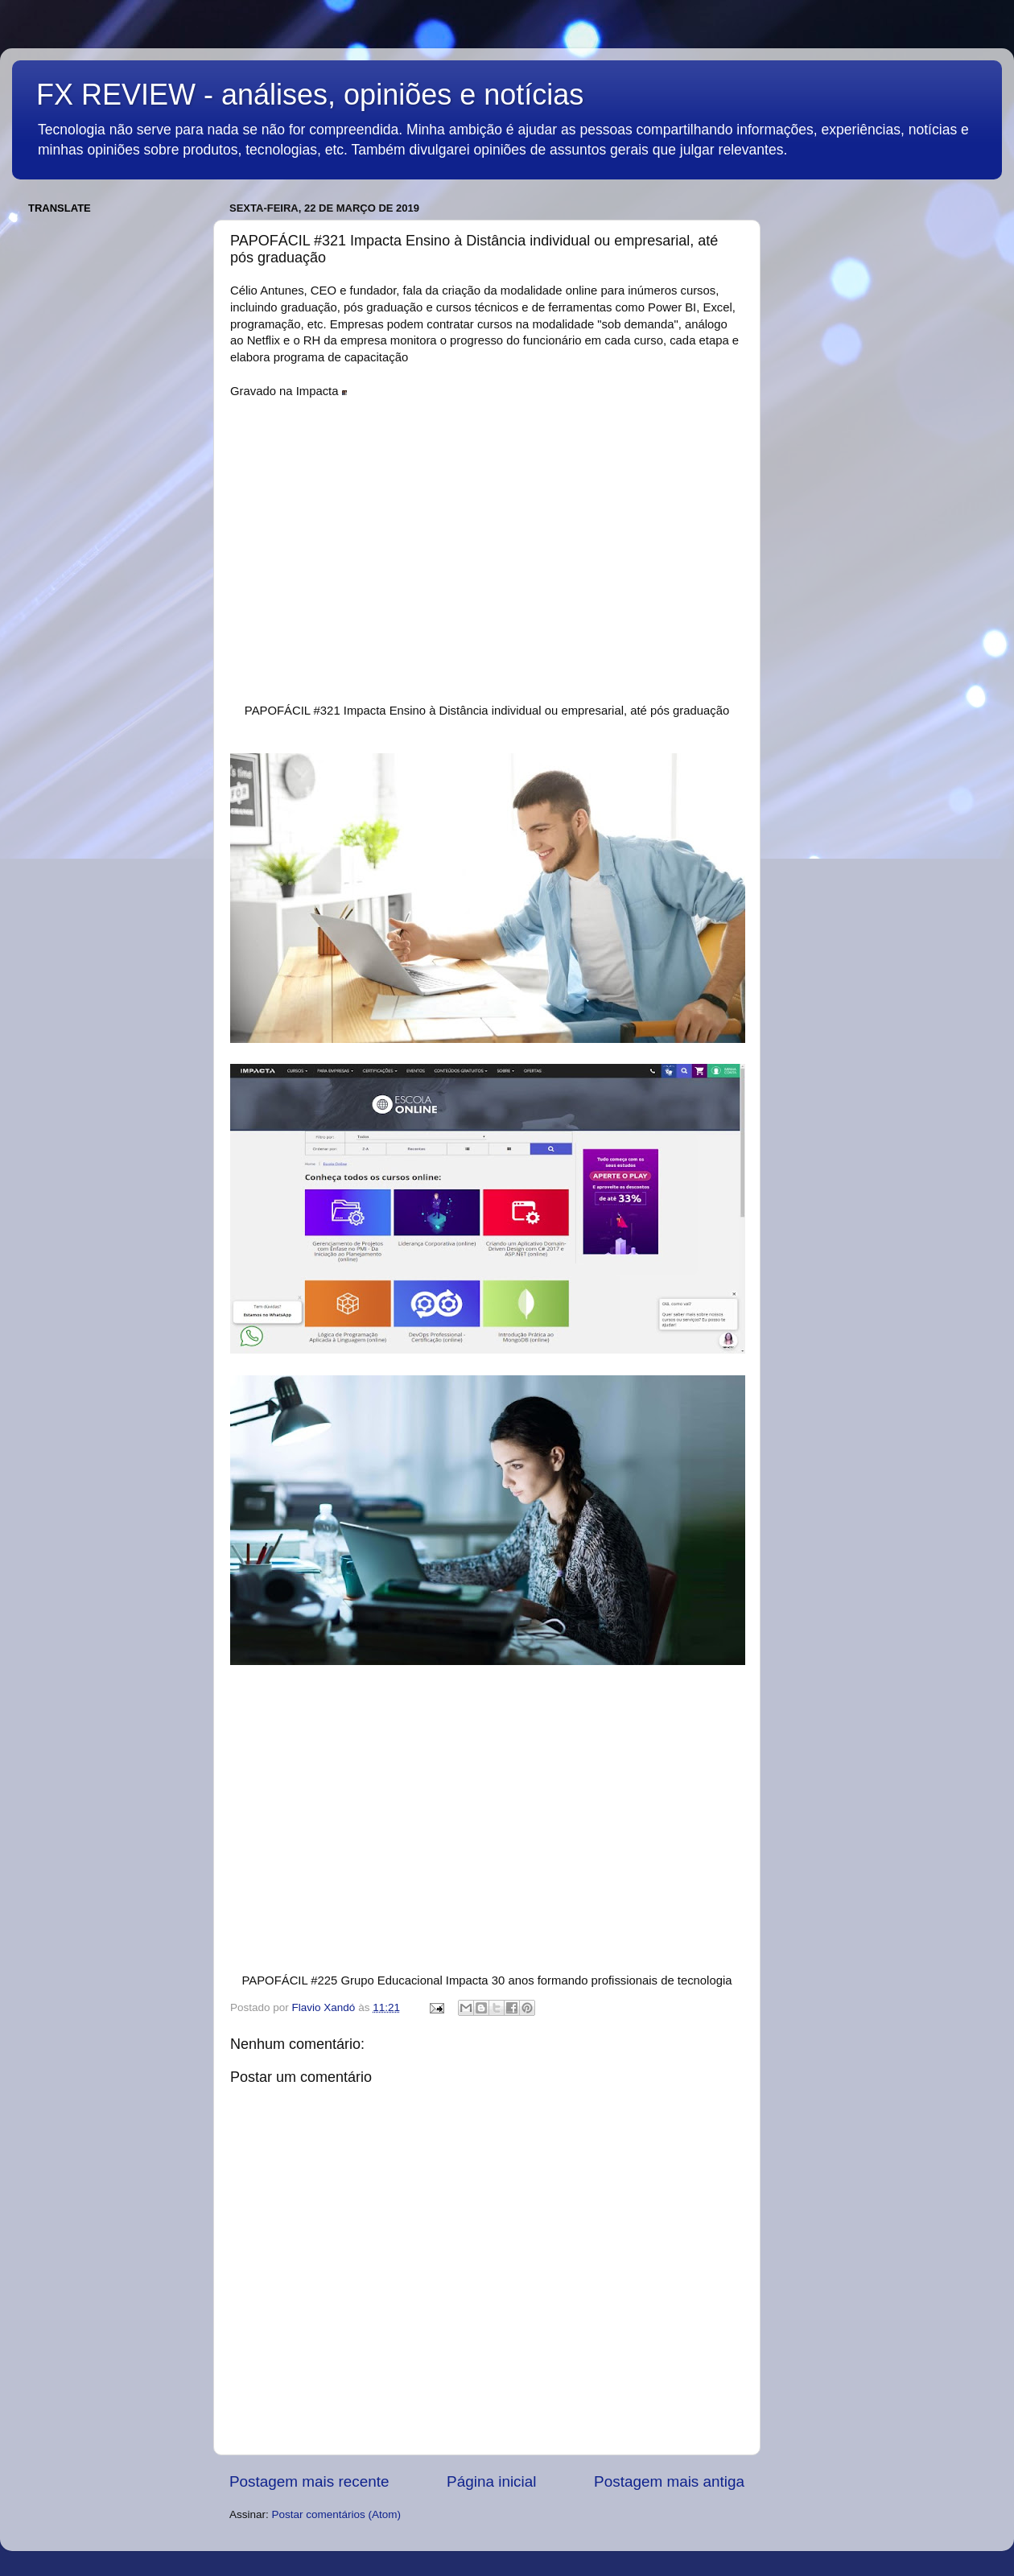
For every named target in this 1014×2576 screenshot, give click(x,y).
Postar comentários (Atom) (337, 2514)
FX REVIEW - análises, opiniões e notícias (309, 94)
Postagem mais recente (309, 2481)
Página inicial (491, 2481)
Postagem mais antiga (669, 2481)
